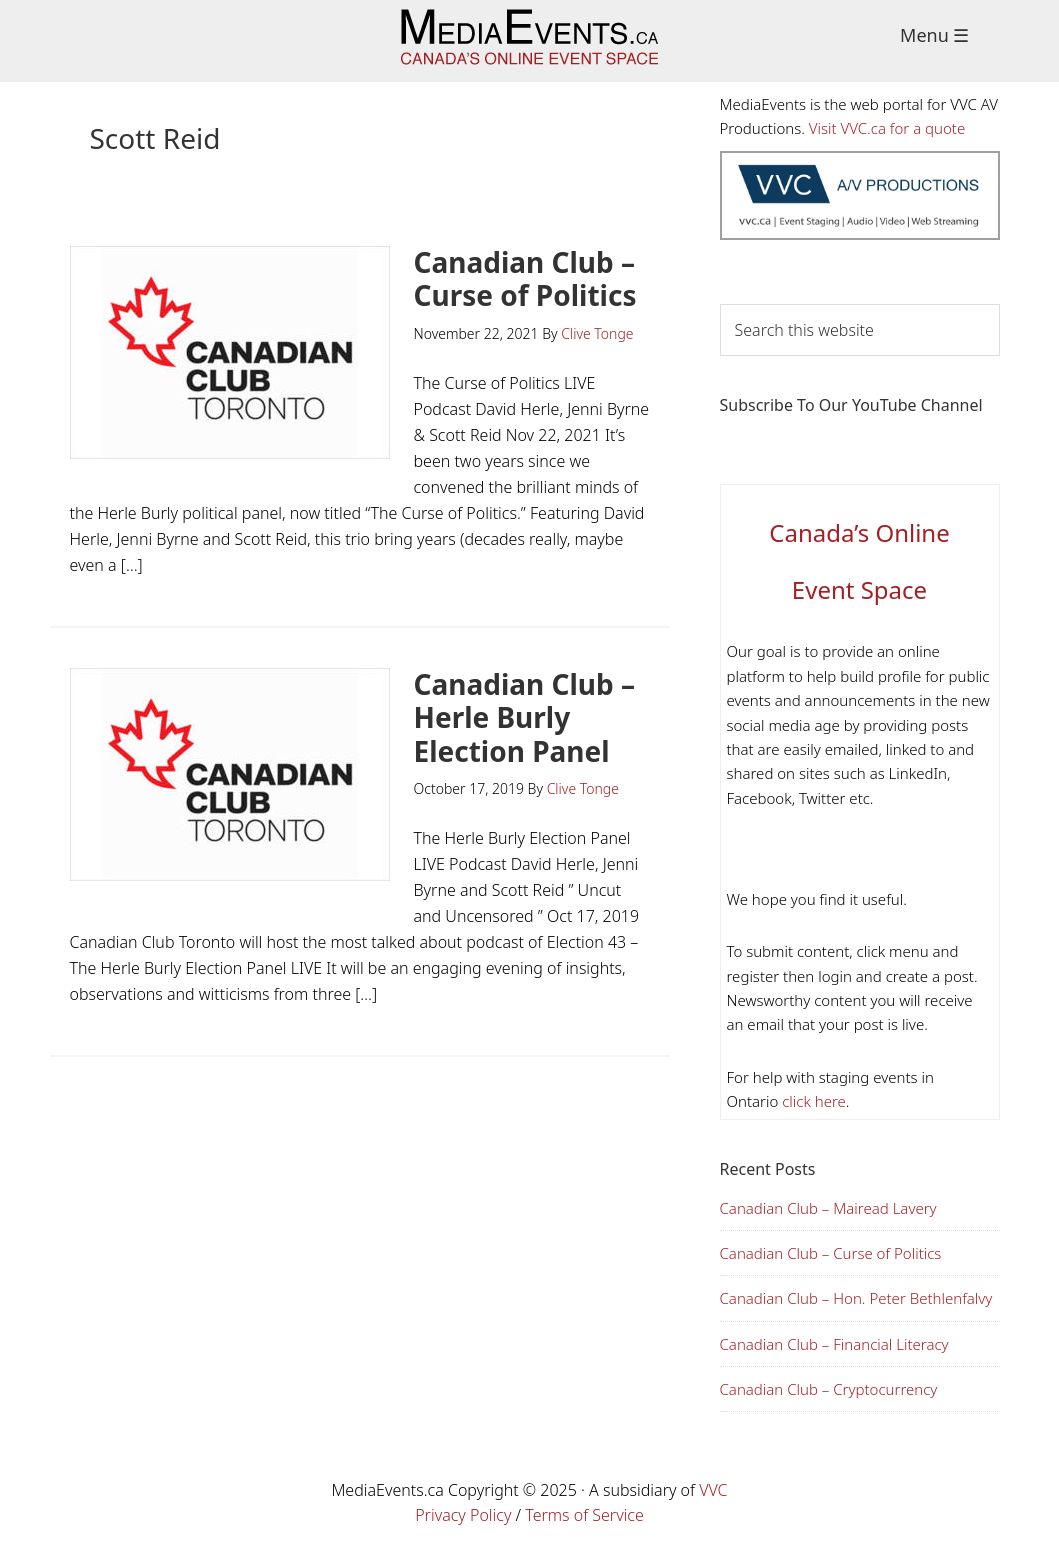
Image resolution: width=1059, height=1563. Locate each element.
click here (812, 1101)
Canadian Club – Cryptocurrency (829, 1389)
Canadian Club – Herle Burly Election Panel (525, 717)
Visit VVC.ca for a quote (887, 128)
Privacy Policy (463, 1515)
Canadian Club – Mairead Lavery (828, 1208)
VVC (713, 1490)
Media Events (529, 41)
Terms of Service (584, 1515)
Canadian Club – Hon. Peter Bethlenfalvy (856, 1298)
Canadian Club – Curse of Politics (525, 279)
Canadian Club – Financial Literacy (834, 1344)
